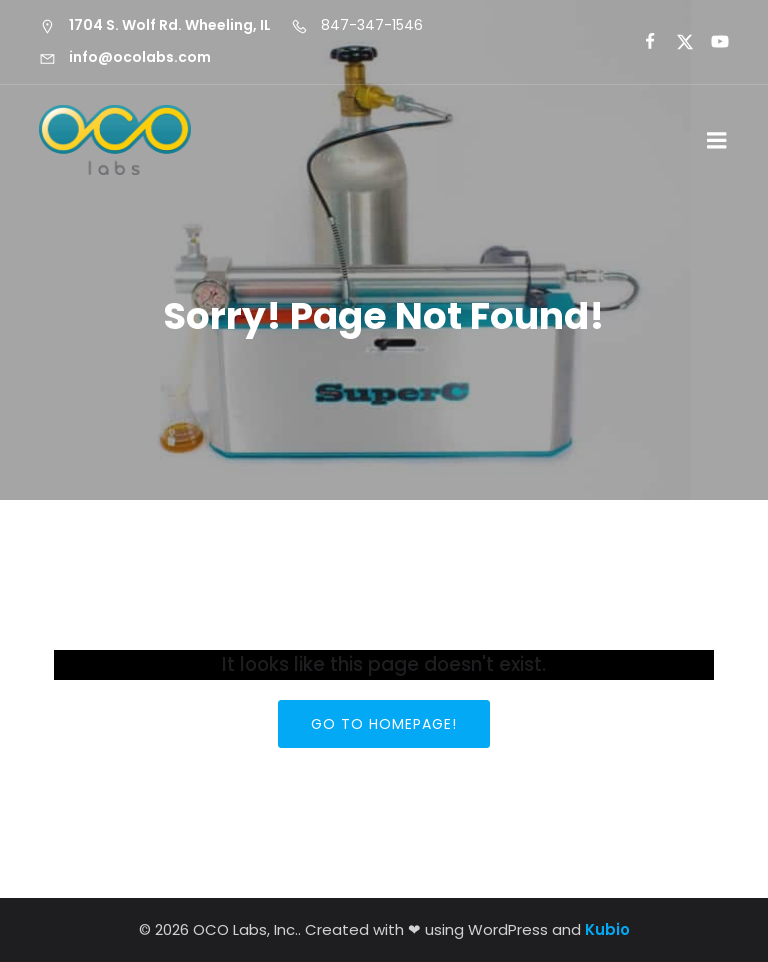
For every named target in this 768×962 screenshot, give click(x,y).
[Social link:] (641, 42)
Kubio (607, 929)
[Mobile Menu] (717, 141)
